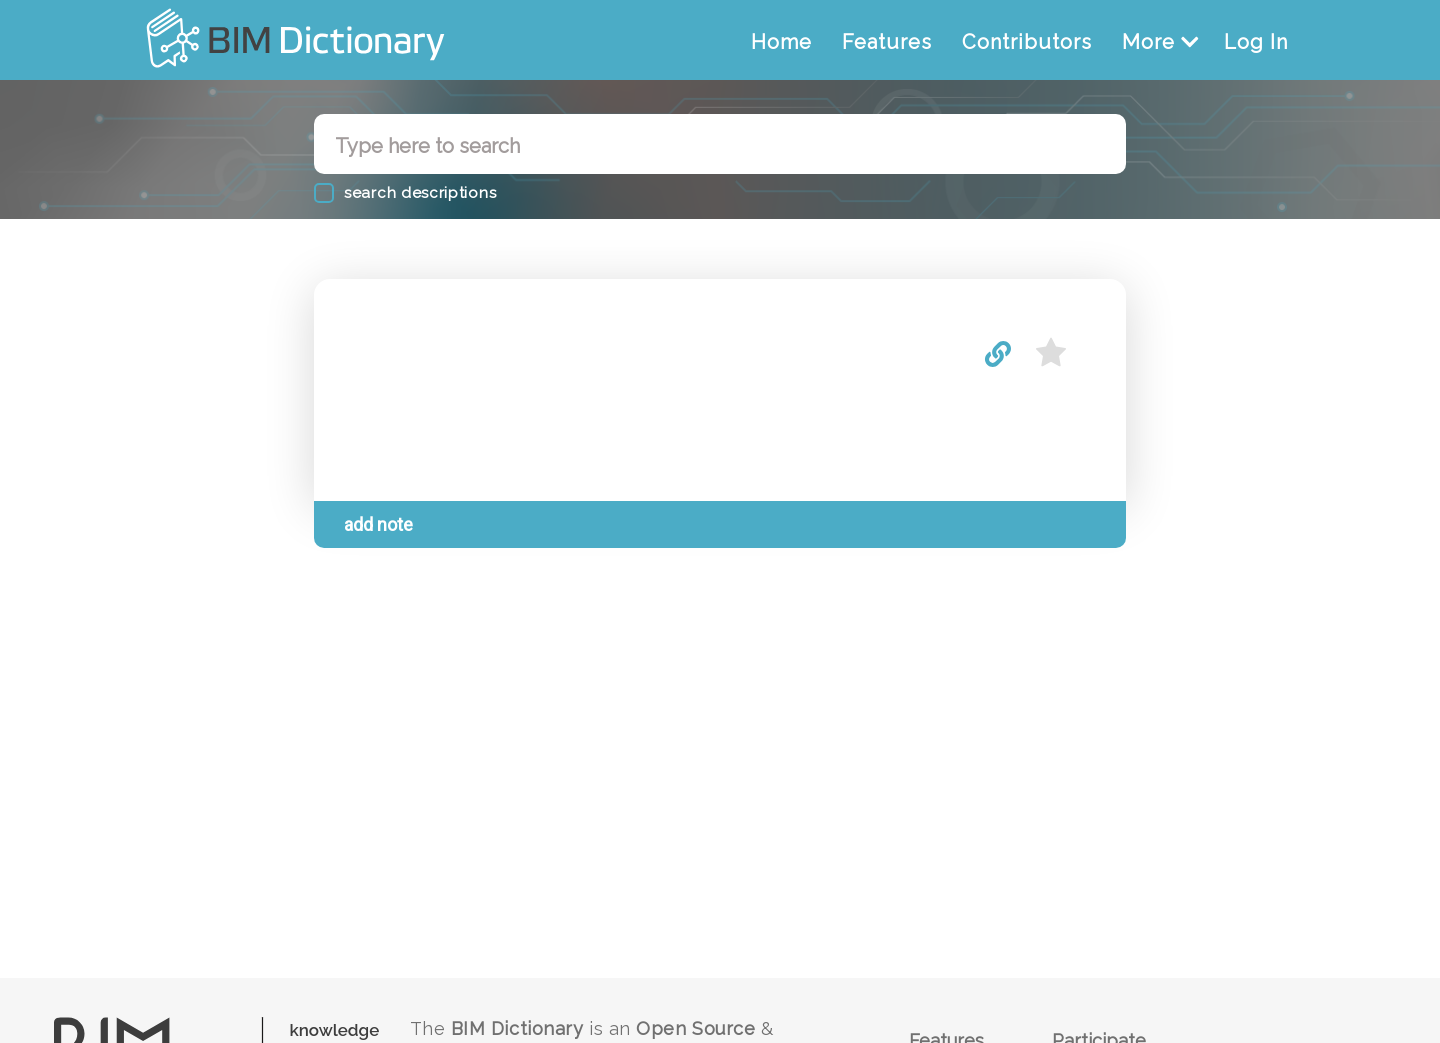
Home (781, 42)
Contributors (1027, 42)
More (1160, 42)
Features (887, 42)
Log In (1256, 42)
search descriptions (420, 193)
